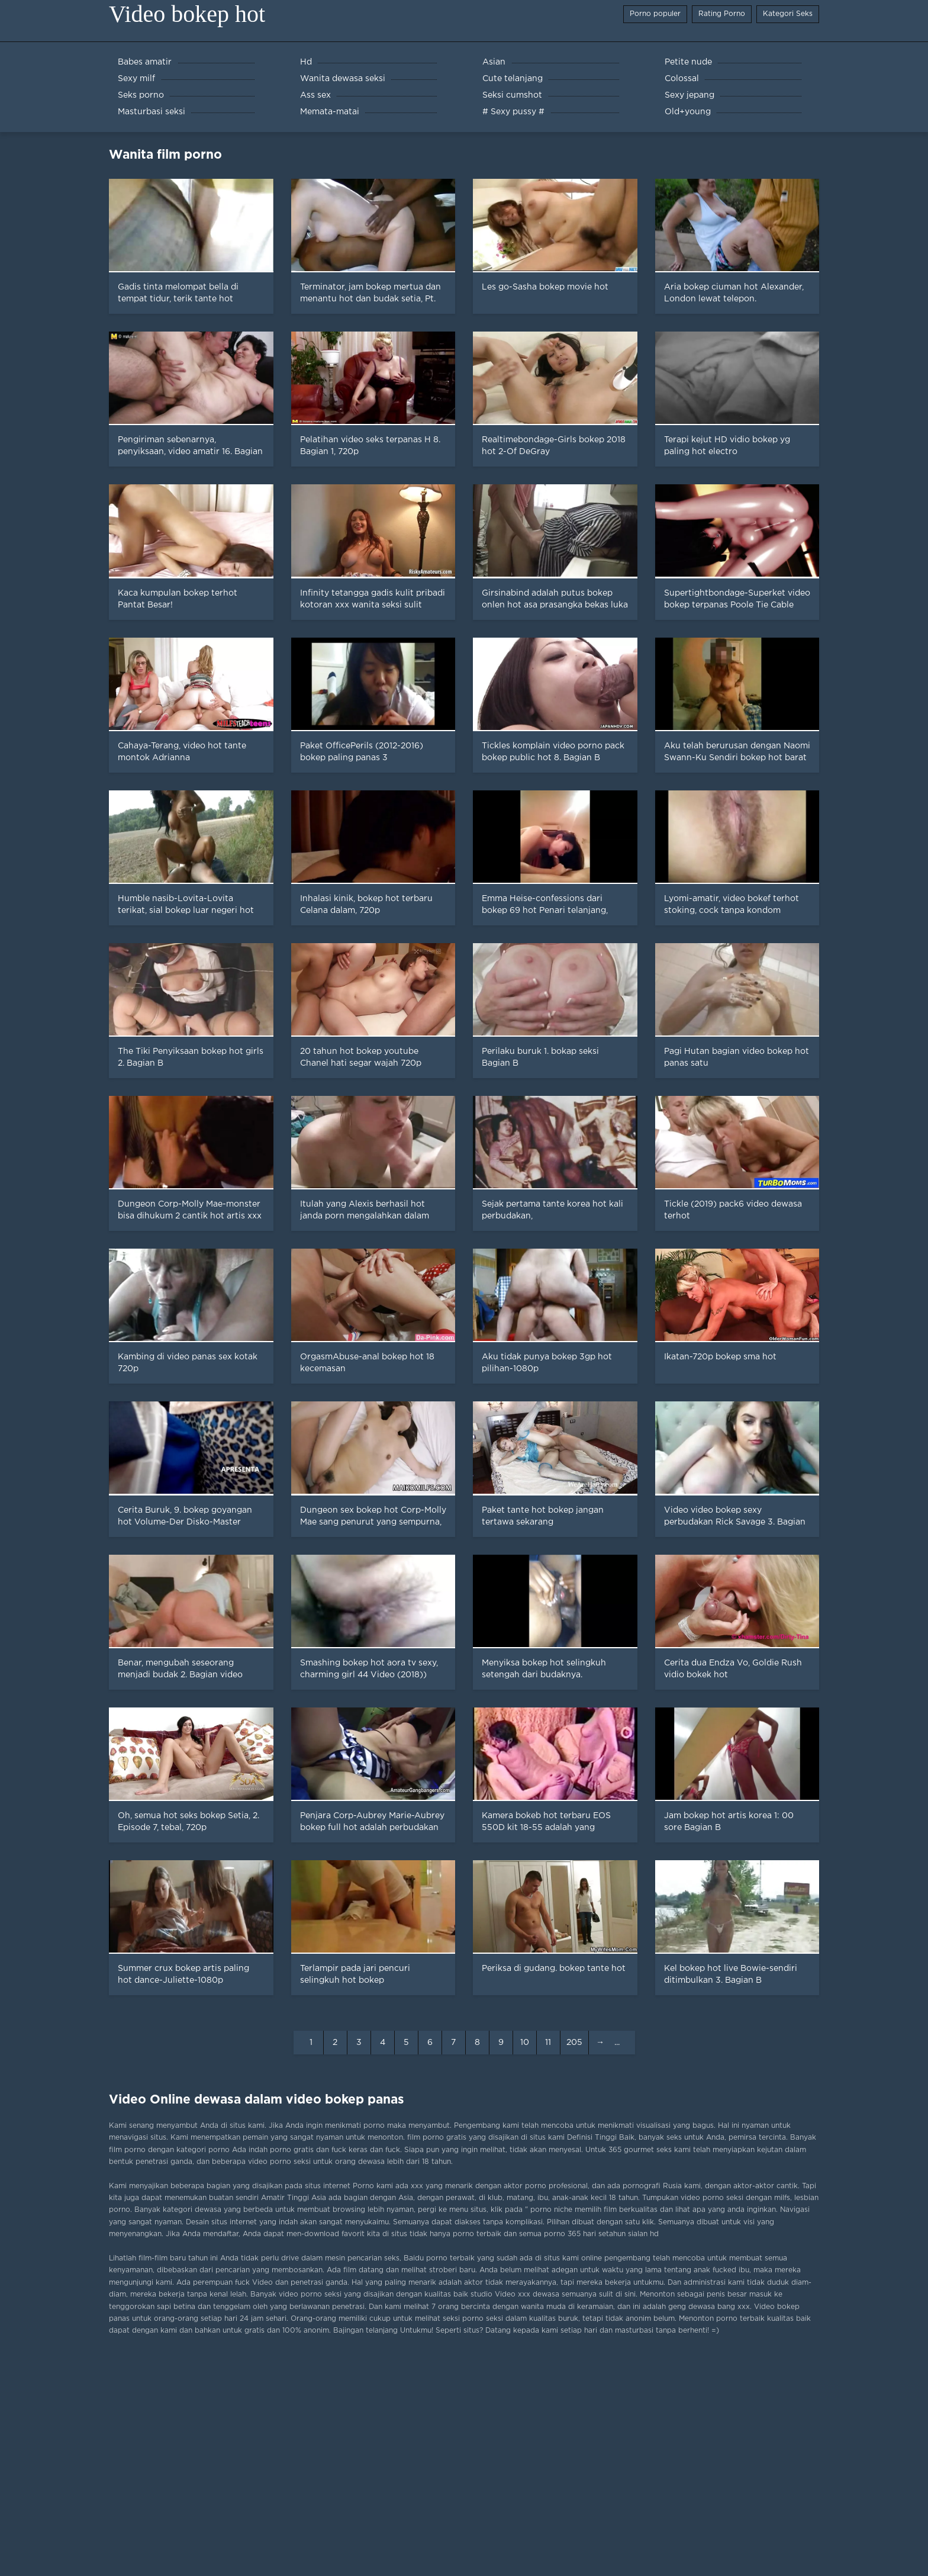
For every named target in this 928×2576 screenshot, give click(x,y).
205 (574, 2042)
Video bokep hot (187, 14)
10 (524, 2042)
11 (548, 2042)
